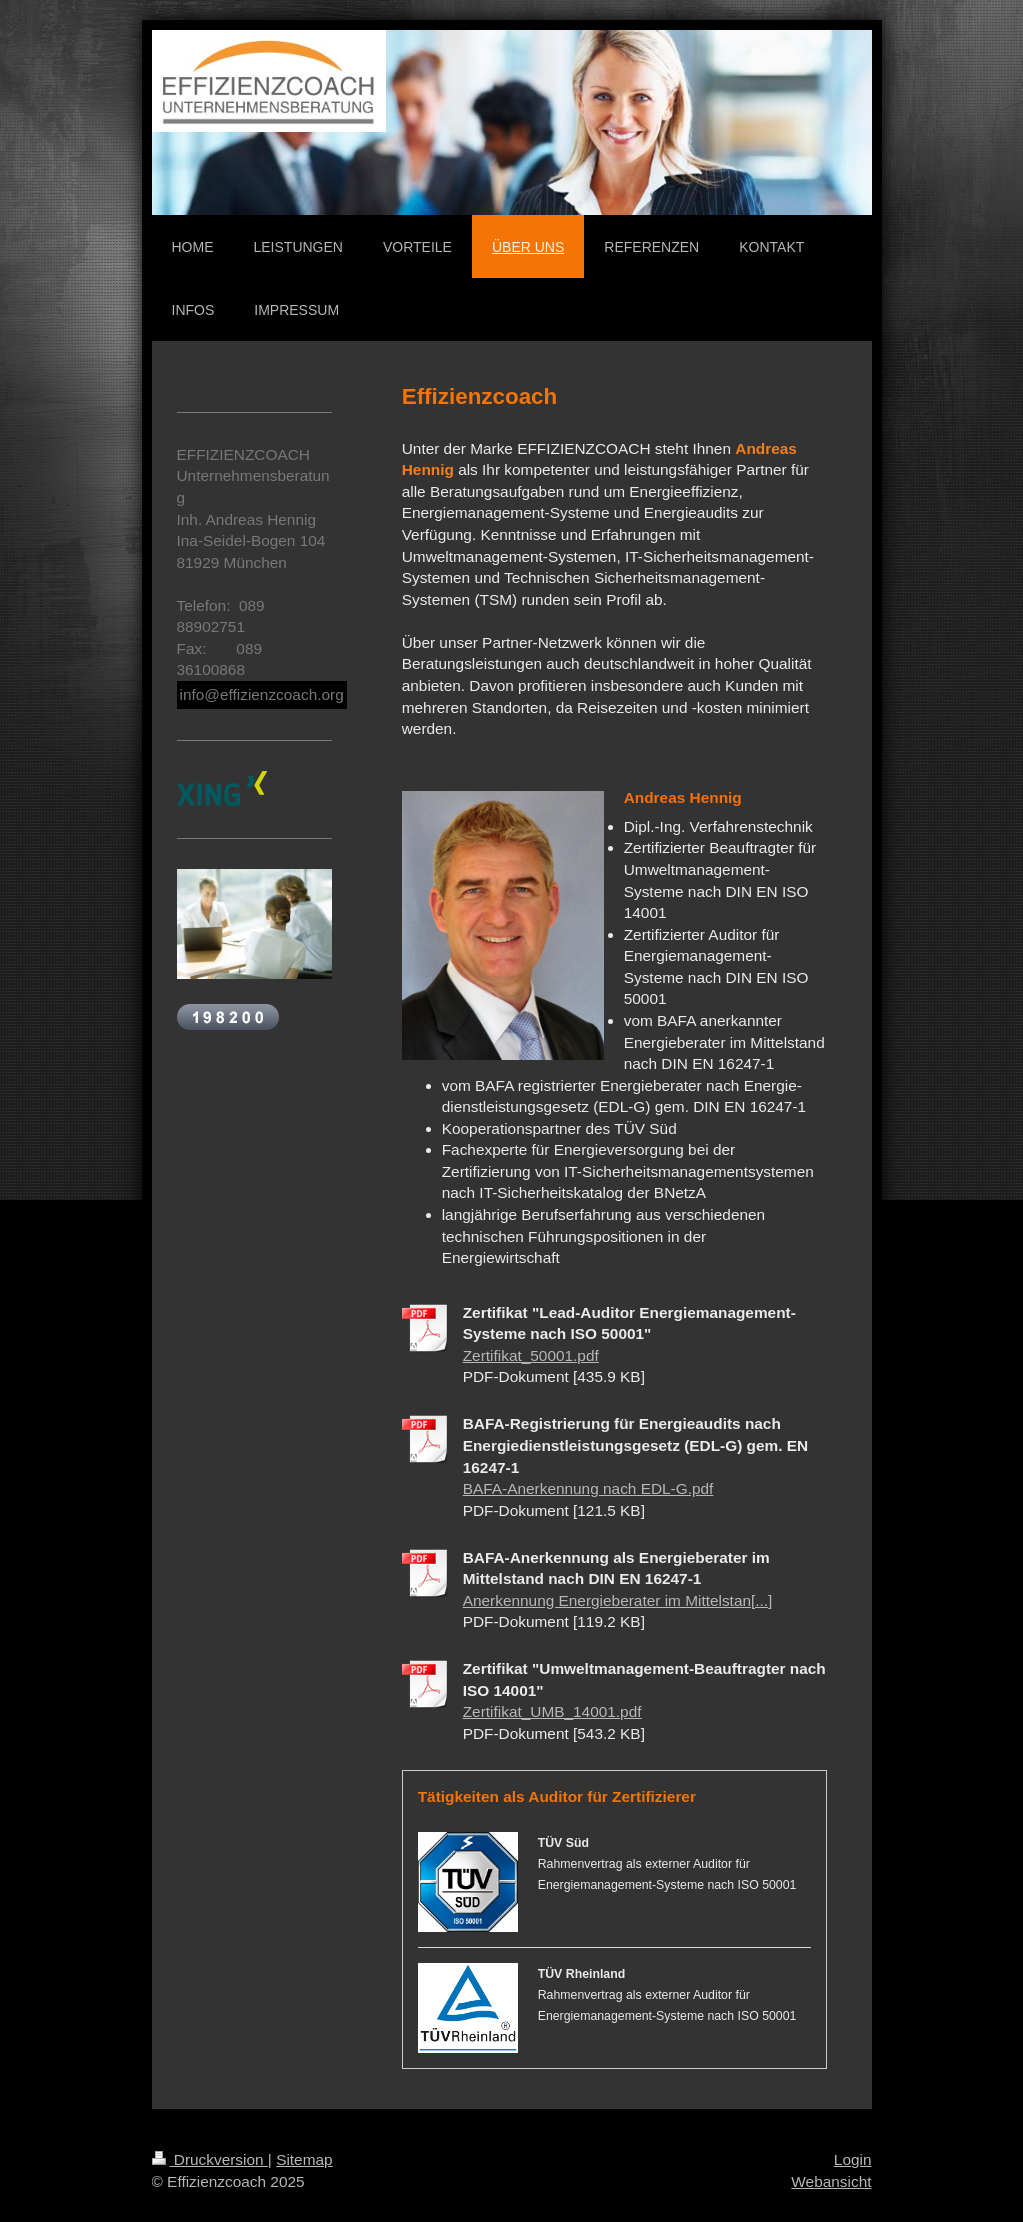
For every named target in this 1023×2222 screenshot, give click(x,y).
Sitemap (304, 2159)
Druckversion (210, 2159)
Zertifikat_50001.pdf (531, 1355)
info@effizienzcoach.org (262, 694)
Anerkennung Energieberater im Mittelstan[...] (618, 1600)
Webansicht (831, 2181)
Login (853, 2159)
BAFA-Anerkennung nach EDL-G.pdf (588, 1488)
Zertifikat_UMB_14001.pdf (552, 1711)
